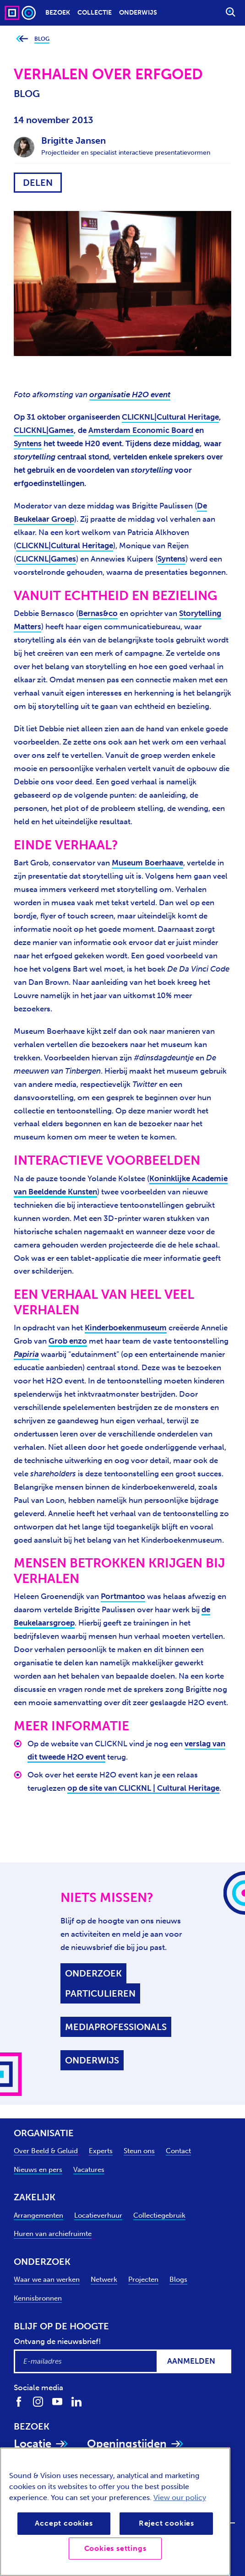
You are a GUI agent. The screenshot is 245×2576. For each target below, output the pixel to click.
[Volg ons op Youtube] (57, 2401)
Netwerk (104, 2279)
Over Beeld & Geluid (46, 2151)
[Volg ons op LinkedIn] (76, 2401)
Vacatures (88, 2170)
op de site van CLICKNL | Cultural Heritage (143, 1788)
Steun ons (139, 2151)
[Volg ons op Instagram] (38, 2401)
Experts (101, 2151)
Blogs (178, 2279)
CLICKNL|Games (44, 430)
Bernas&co (98, 613)
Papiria (26, 1354)
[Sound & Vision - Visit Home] (21, 12)
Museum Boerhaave (147, 862)
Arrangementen (38, 2215)
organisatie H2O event (129, 394)
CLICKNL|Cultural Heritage (170, 416)
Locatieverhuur (98, 2215)
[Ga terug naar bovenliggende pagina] (22, 39)
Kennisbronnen (38, 2298)
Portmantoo (123, 1596)
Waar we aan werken (47, 2279)
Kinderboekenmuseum (126, 1327)
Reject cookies (166, 2523)
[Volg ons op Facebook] (19, 2401)
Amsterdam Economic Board (140, 430)
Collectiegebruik (159, 2215)
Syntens (28, 443)
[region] (115, 2511)
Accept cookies (64, 2523)
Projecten (143, 2279)
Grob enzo (68, 1340)
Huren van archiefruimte (53, 2234)
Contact (178, 2151)
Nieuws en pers (38, 2170)
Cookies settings (115, 2548)
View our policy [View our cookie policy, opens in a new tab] (179, 2497)
